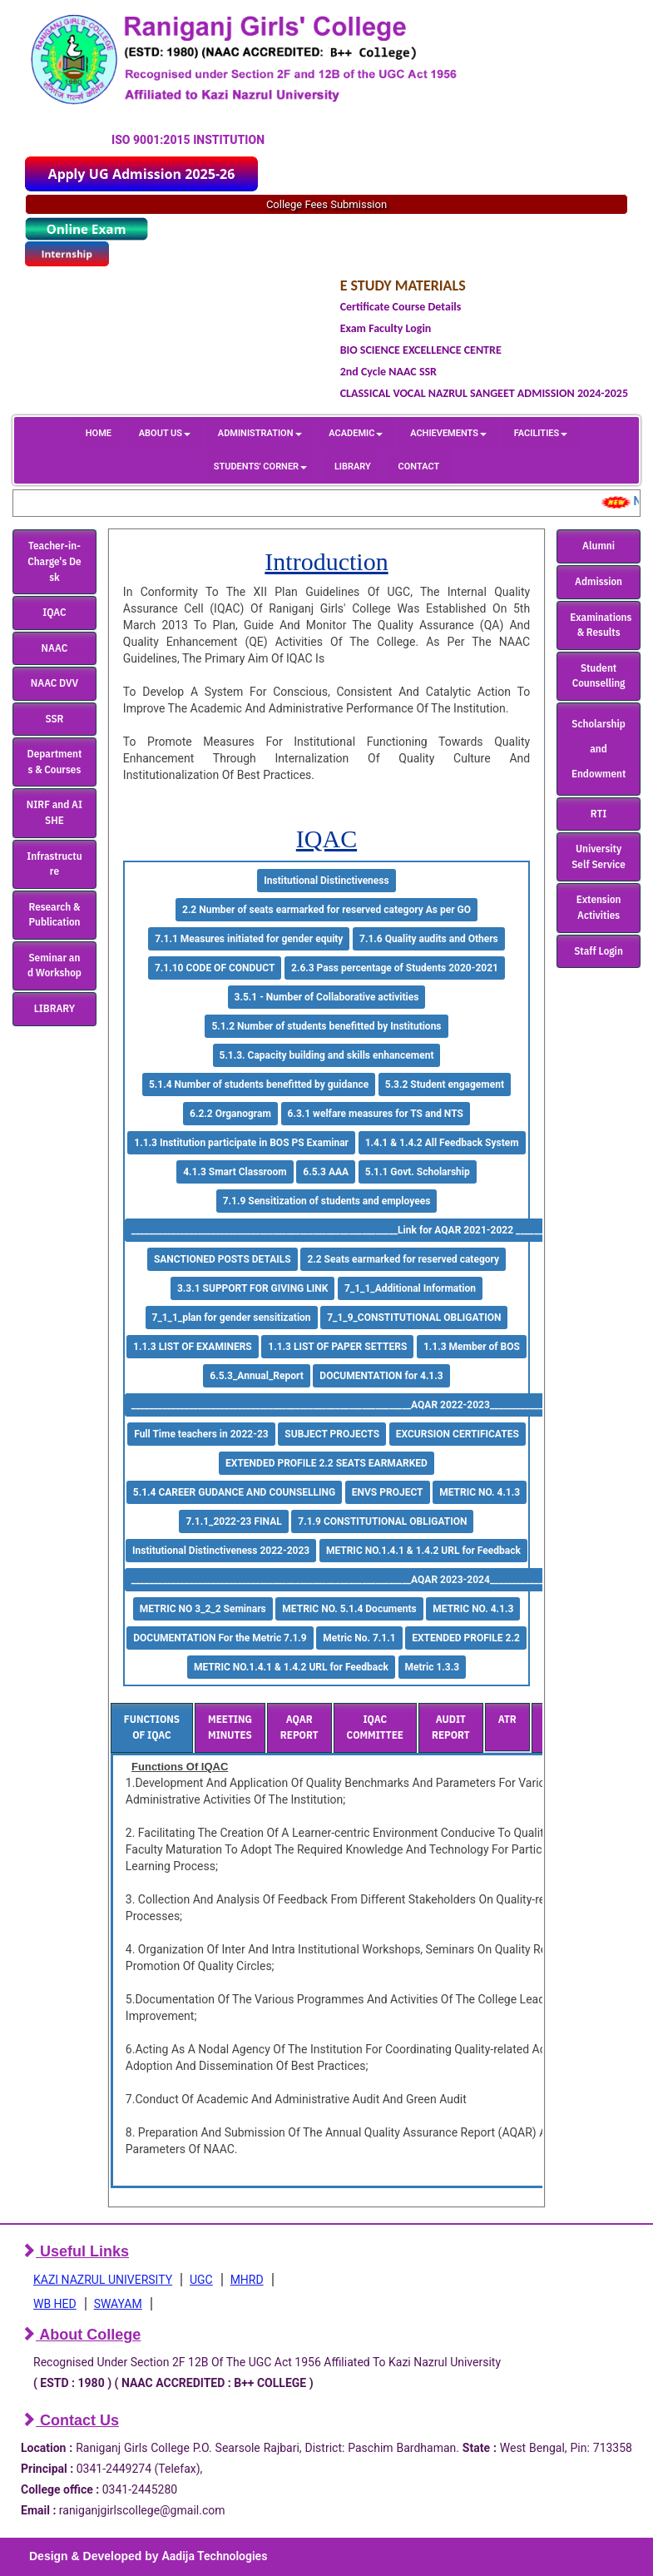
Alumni (598, 546)
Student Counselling (599, 676)
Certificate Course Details (401, 307)
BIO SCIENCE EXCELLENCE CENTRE (421, 350)
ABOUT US (164, 433)
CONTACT (419, 466)
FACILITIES (540, 433)
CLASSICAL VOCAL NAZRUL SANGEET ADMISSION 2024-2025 (484, 393)
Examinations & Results (600, 625)
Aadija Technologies (214, 2556)
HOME (98, 433)
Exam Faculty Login (386, 328)
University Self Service (598, 856)
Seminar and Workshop (54, 965)
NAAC (55, 648)
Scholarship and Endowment (598, 749)
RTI (598, 814)
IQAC (54, 612)
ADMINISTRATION (260, 433)
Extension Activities (598, 907)
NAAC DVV (54, 683)
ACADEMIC (356, 433)
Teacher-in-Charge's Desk (54, 561)
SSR (54, 719)
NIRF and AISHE (54, 812)
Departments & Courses (54, 762)
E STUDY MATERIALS (403, 285)
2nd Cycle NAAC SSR (388, 372)
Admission (598, 581)
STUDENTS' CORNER (260, 466)
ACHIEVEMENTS (448, 433)
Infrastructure (54, 864)
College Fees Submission (326, 204)
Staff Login (598, 951)
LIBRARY (352, 466)
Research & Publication (54, 915)
